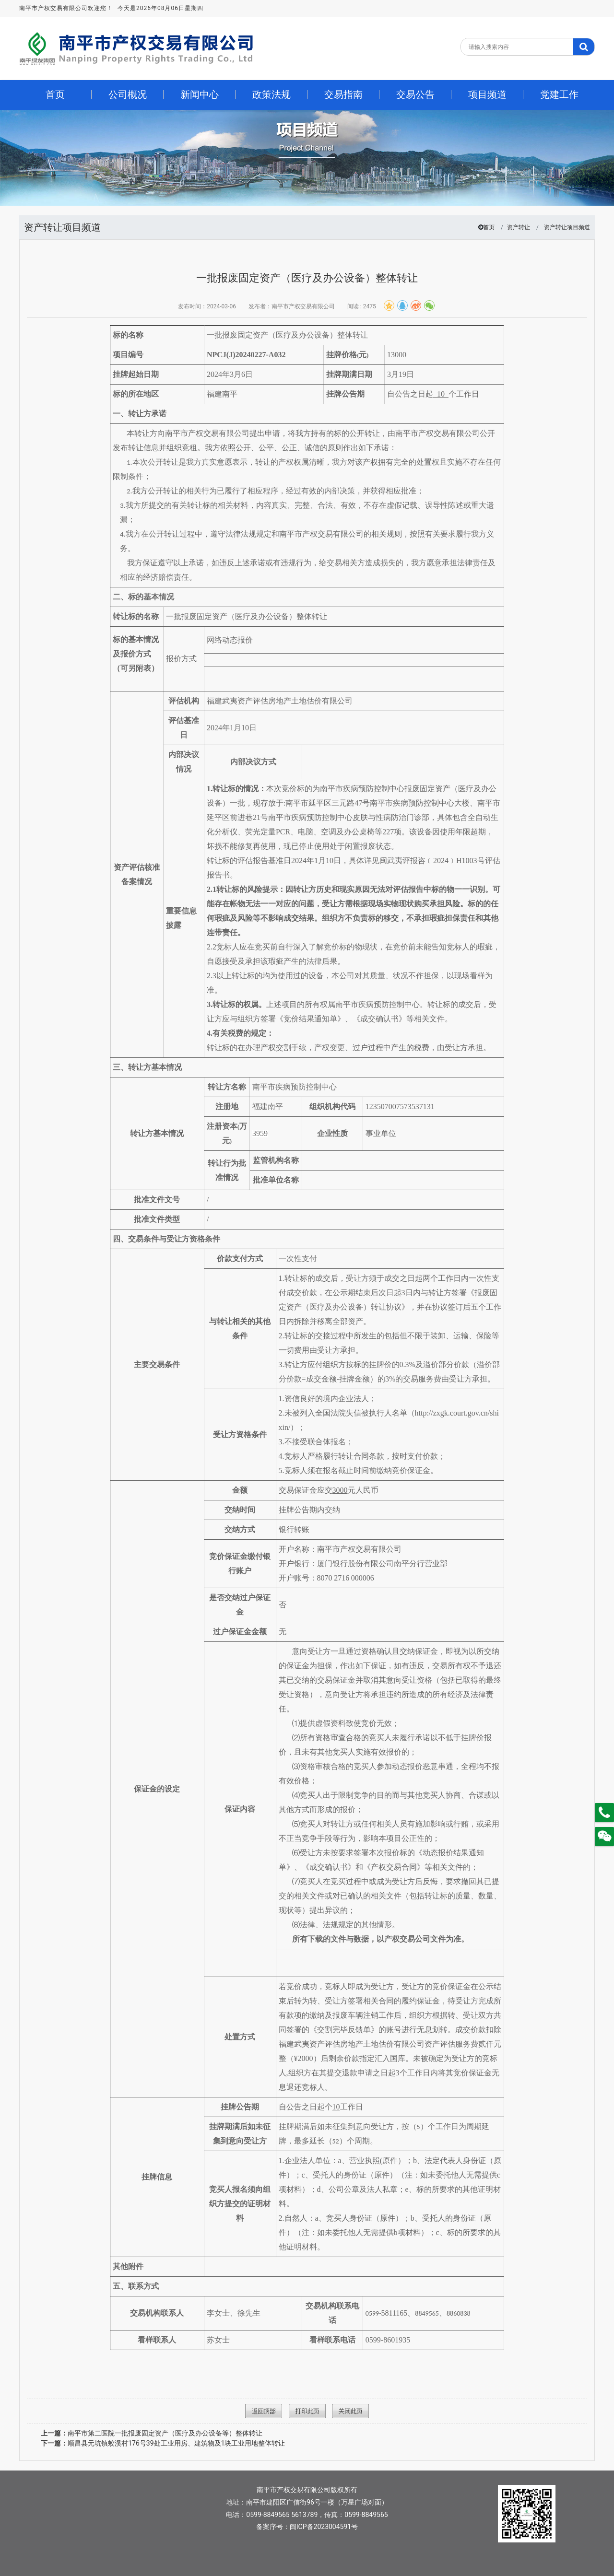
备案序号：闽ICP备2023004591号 (307, 2526)
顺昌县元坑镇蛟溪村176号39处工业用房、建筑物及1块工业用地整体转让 (163, 2443)
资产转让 (518, 227)
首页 (489, 227)
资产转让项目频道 (567, 227)
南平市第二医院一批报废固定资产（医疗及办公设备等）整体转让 (151, 2433)
